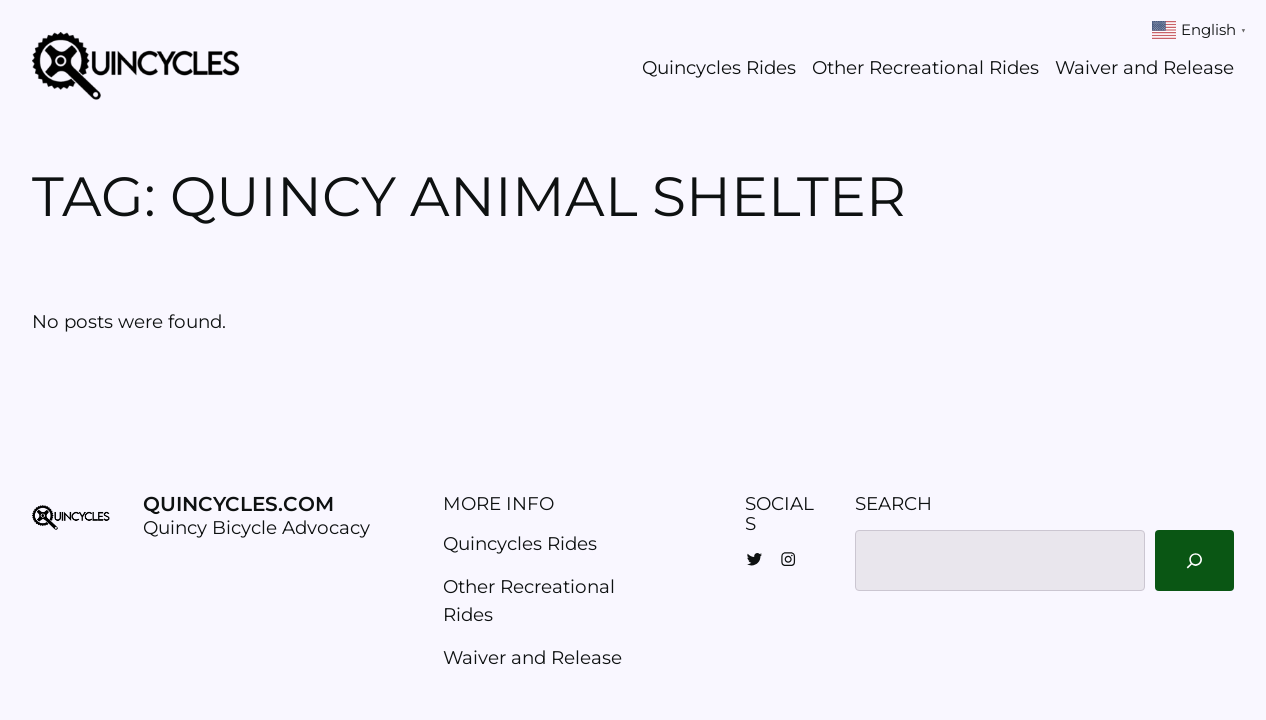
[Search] (1194, 560)
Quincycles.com (238, 504)
